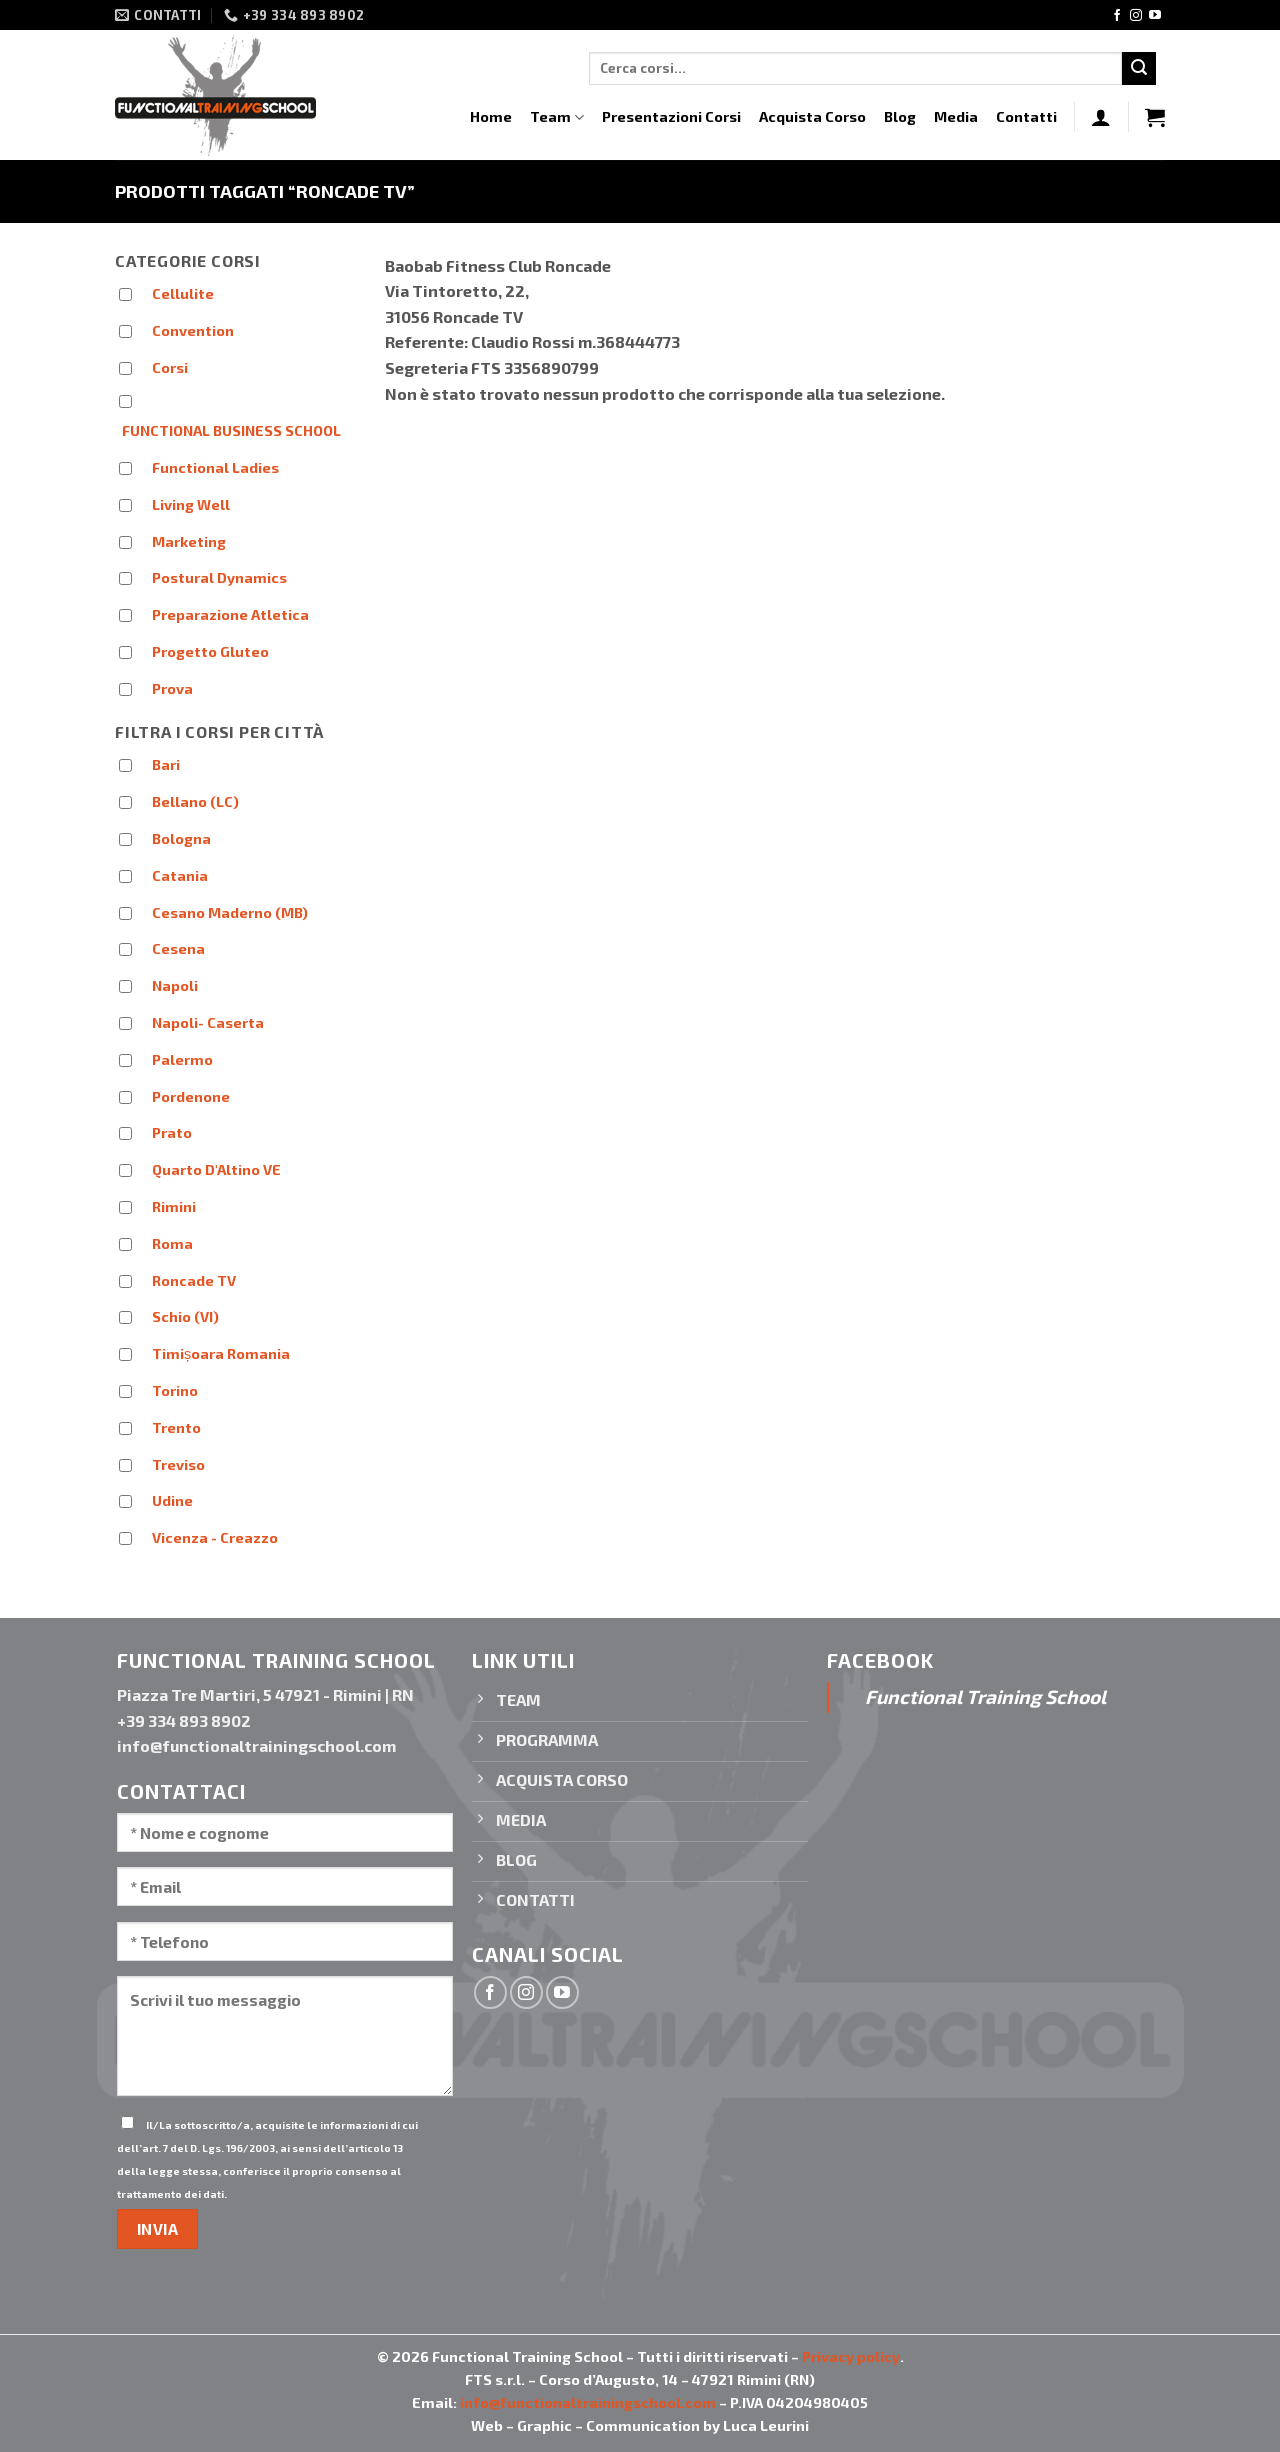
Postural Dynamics (219, 577)
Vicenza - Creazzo (215, 1537)
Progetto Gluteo (210, 651)
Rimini (174, 1206)
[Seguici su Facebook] (1117, 16)
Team (557, 117)
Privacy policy (851, 2356)
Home (491, 116)
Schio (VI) (185, 1316)
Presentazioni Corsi (671, 116)
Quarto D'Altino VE (216, 1169)
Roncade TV (194, 1280)
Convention (193, 330)
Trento (176, 1427)
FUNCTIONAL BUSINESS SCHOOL (231, 430)
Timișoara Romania (221, 1353)
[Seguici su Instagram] (1136, 16)
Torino (175, 1390)
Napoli (175, 985)
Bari (166, 764)
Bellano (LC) (195, 801)
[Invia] (1139, 69)
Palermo (182, 1059)
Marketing (189, 541)
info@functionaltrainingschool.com (588, 2402)
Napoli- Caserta (208, 1022)
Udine (172, 1500)
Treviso (178, 1464)
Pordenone (191, 1096)
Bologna (181, 838)
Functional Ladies (215, 467)
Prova (172, 688)
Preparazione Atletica (230, 614)
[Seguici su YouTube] (1155, 16)
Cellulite (183, 293)
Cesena (178, 948)
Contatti (1026, 116)
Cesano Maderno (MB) (230, 912)
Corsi (170, 367)
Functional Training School (985, 1696)
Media (956, 116)
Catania (180, 875)
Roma (172, 1243)
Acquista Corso (812, 116)
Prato (172, 1132)
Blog (900, 116)
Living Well (191, 504)
